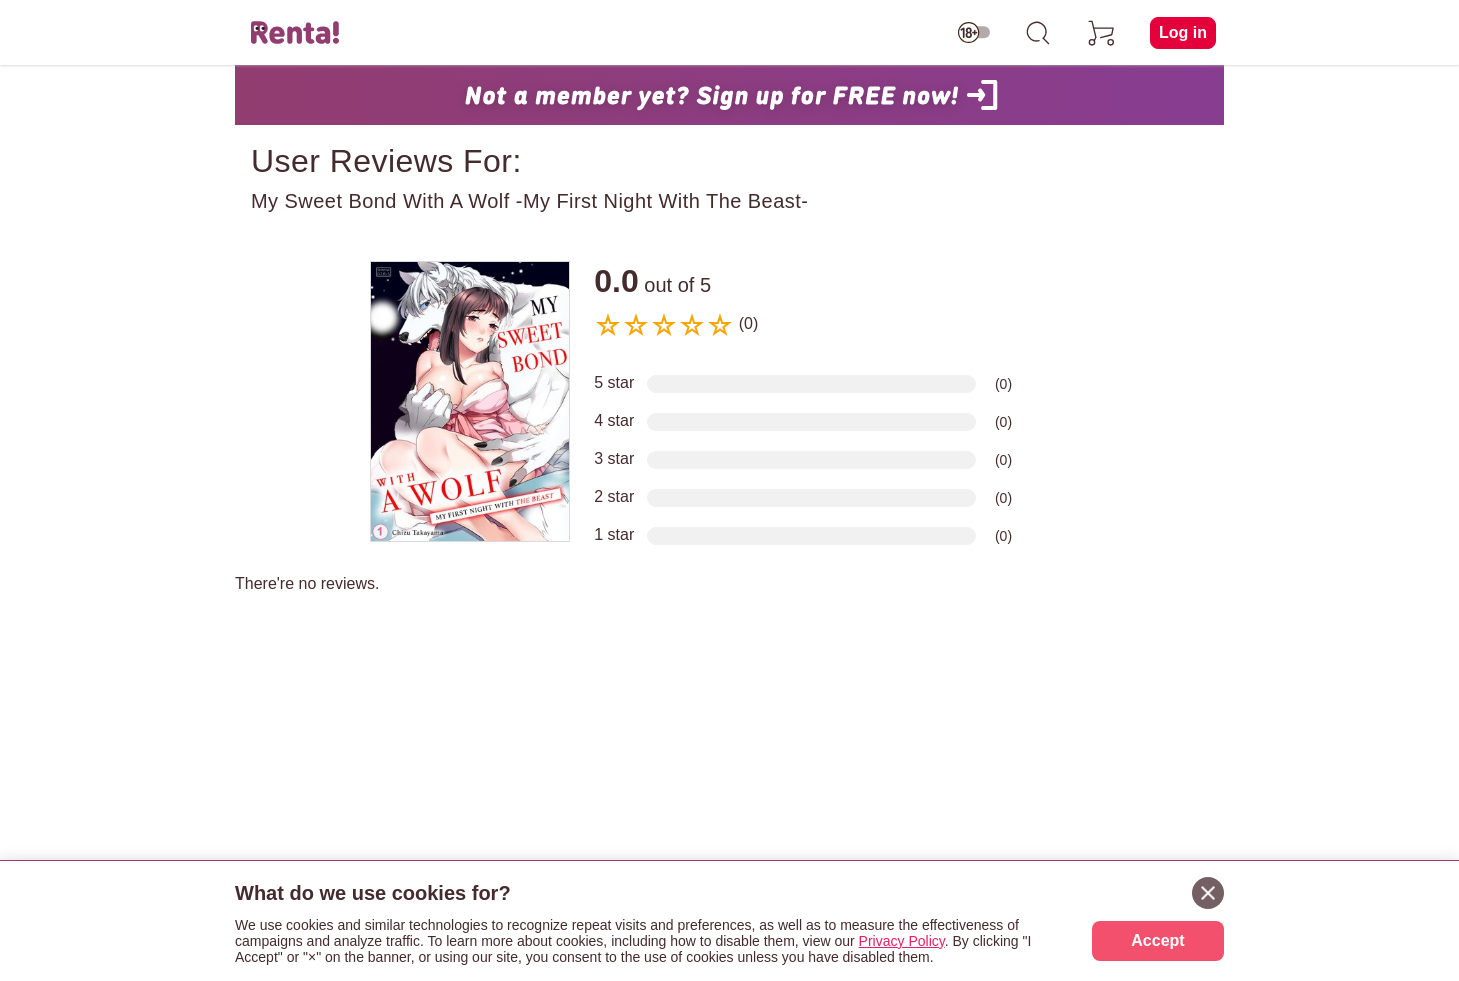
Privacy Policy (902, 941)
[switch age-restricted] (974, 33)
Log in (1183, 32)
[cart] (1102, 33)
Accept (1157, 940)
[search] (1038, 33)
